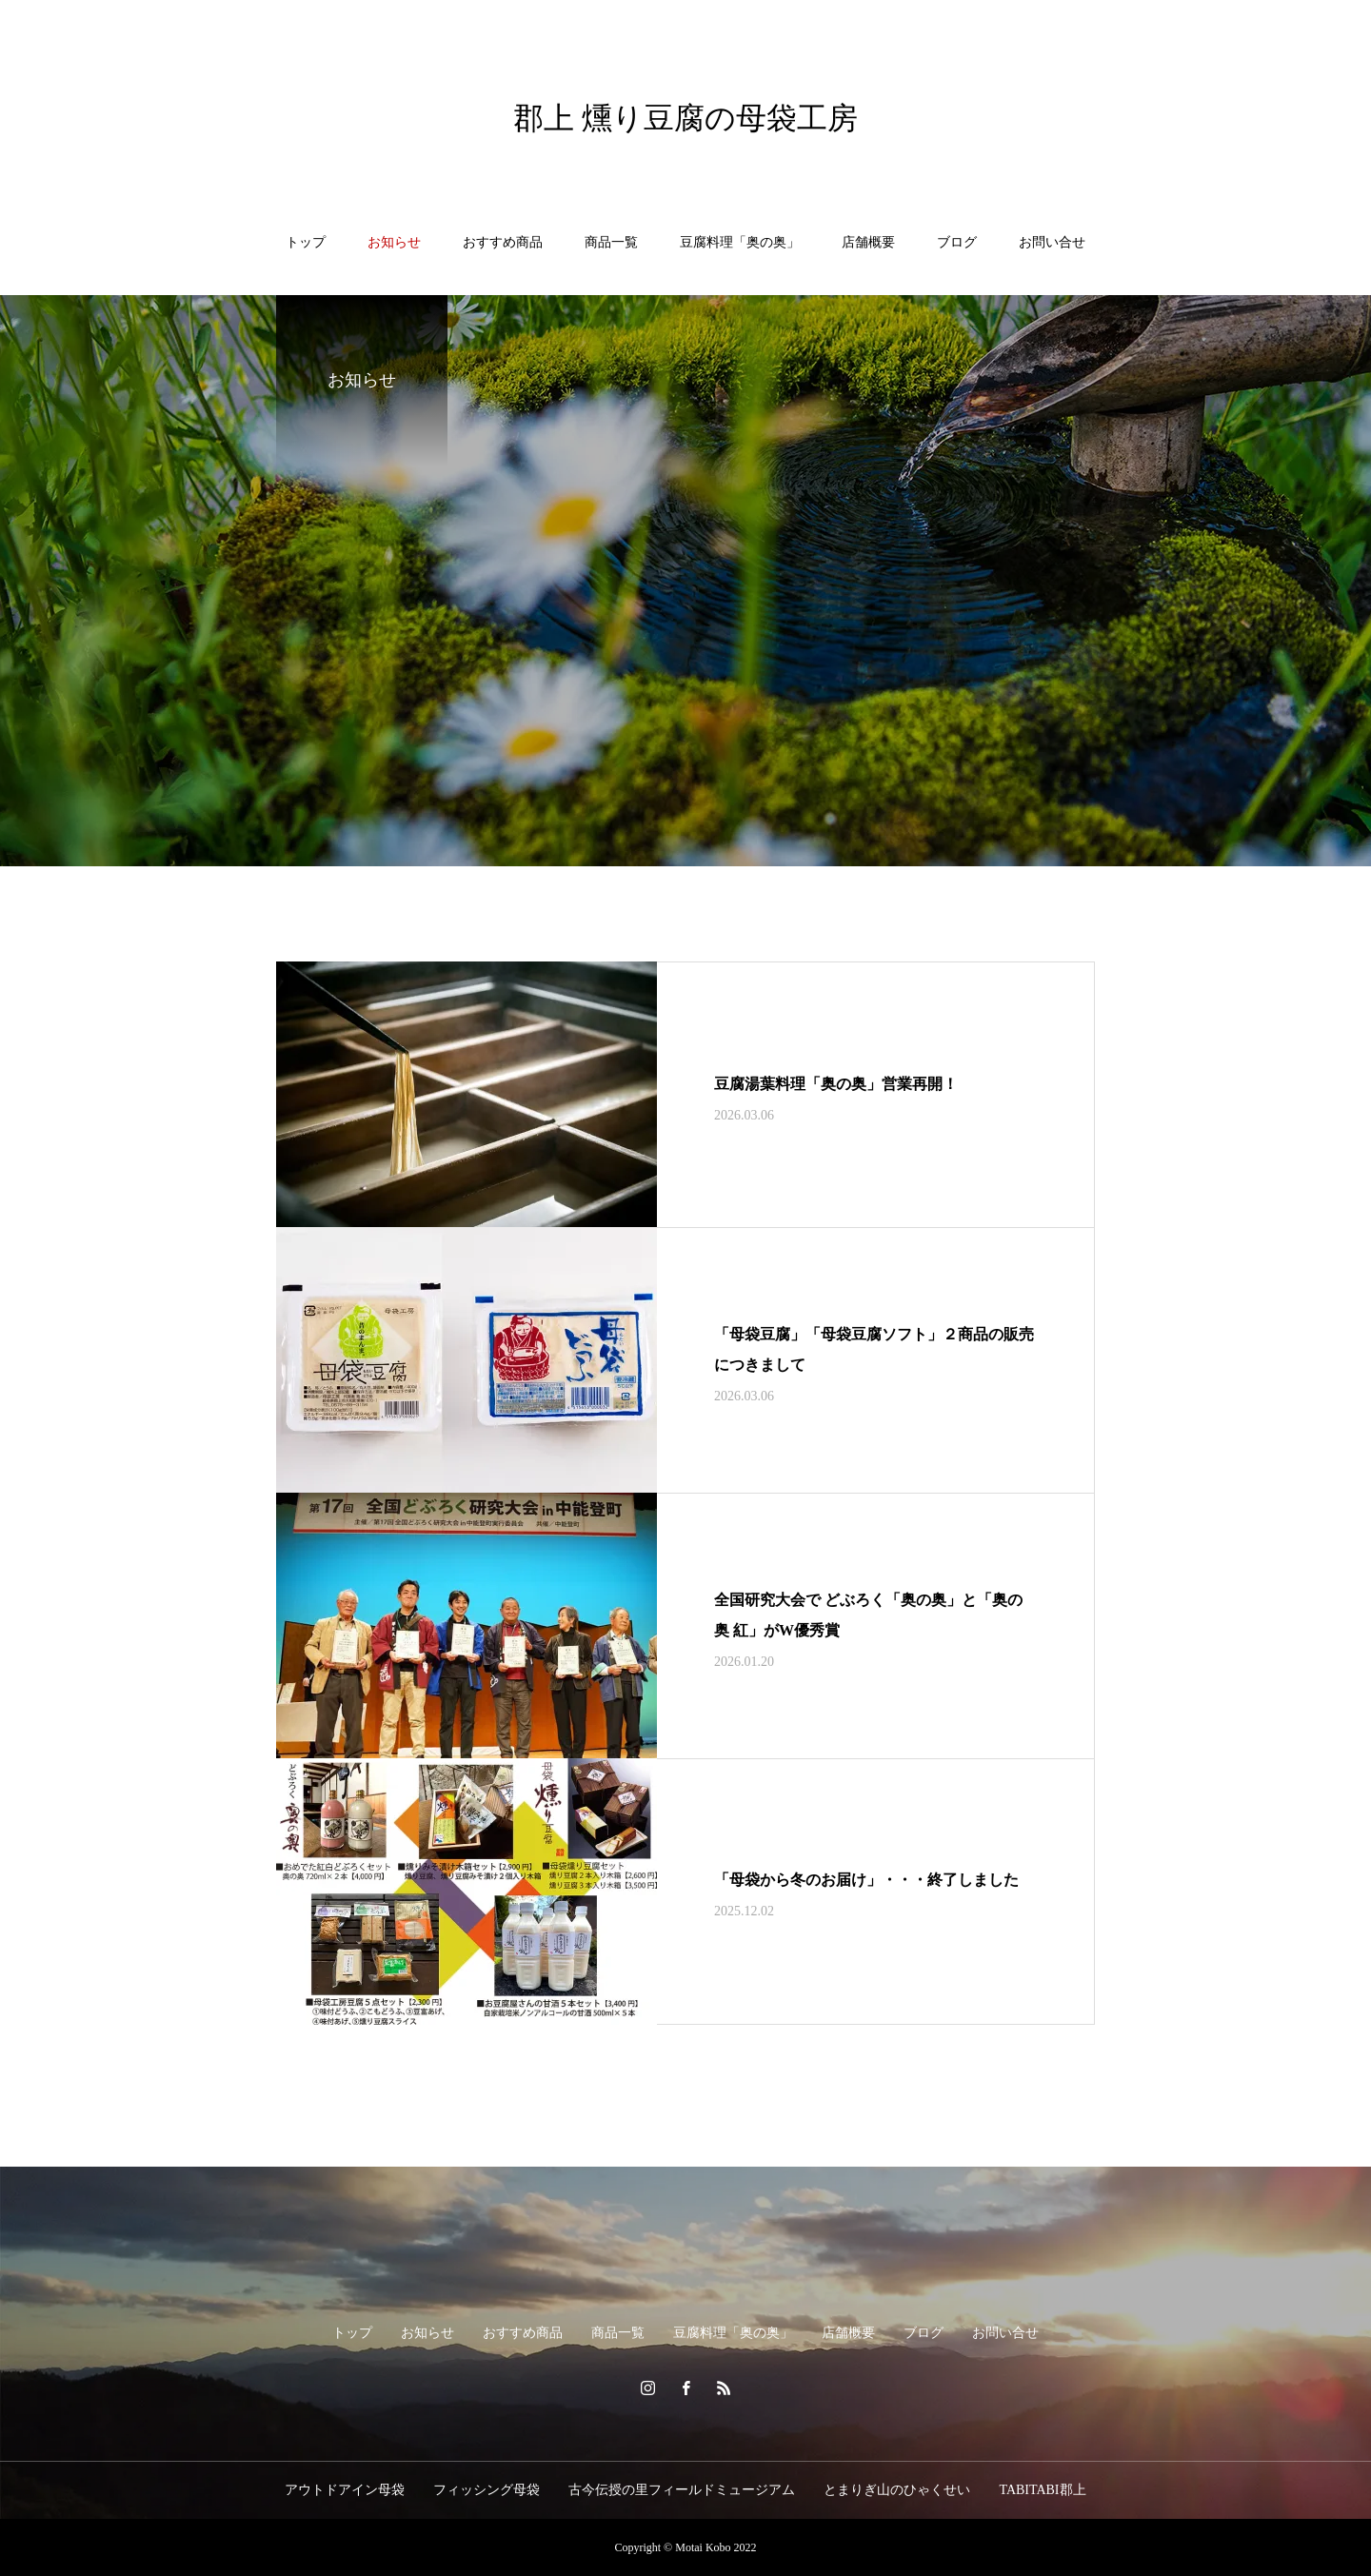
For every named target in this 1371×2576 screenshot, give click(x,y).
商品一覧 (611, 242)
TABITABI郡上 (1042, 2490)
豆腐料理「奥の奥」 (740, 242)
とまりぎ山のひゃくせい (897, 2490)
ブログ (957, 242)
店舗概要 (868, 242)
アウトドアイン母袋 (345, 2490)
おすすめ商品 (503, 242)
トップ (306, 242)
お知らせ (394, 242)
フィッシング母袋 (486, 2490)
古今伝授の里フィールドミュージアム (681, 2490)
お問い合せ (1052, 242)
